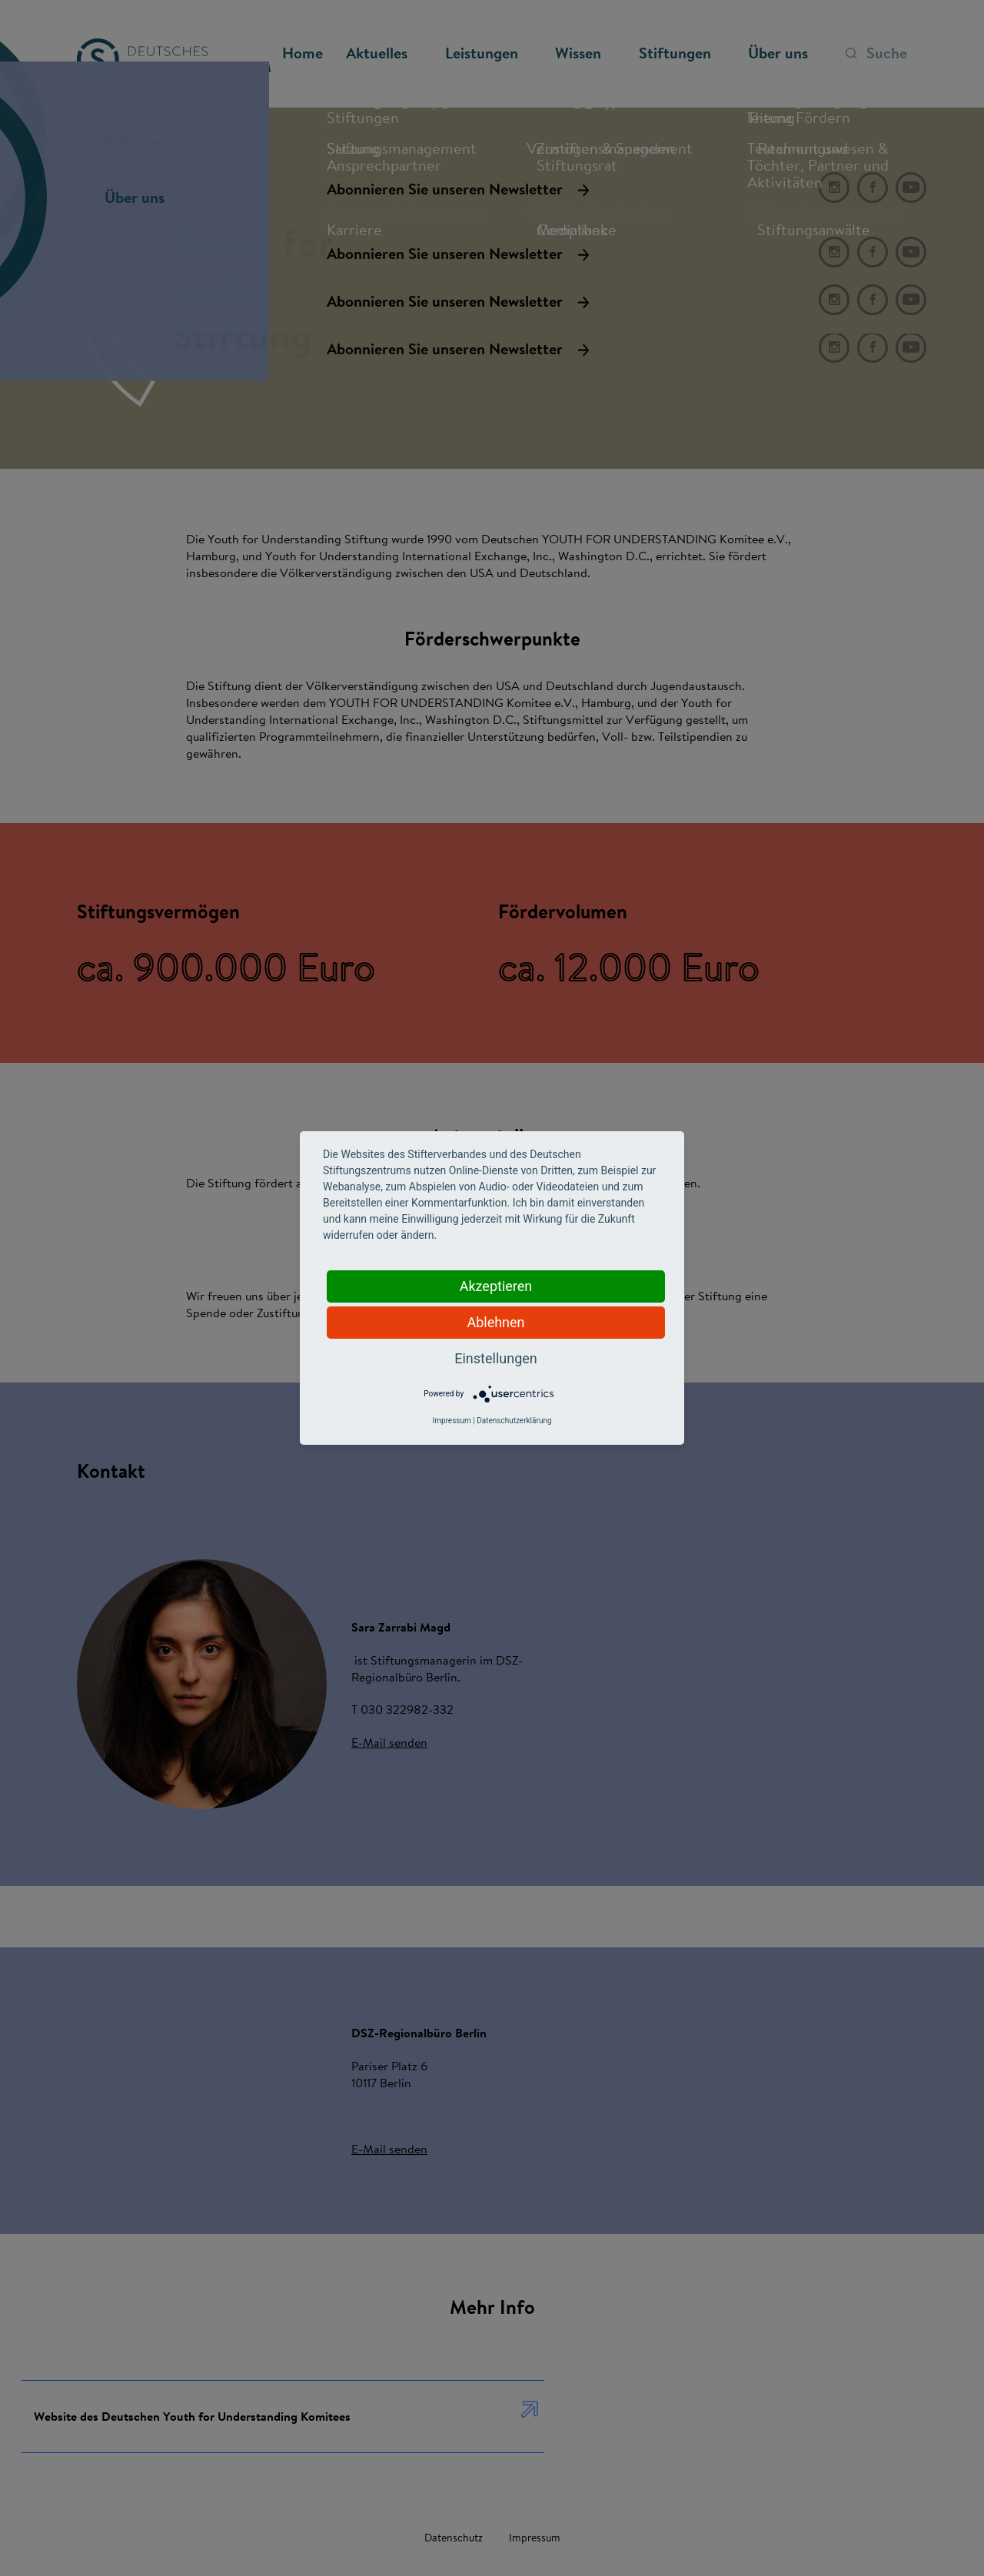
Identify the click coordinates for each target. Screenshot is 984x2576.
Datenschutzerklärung (514, 1420)
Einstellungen (495, 1358)
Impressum (451, 1420)
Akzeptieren (496, 1286)
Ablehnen (495, 1322)
